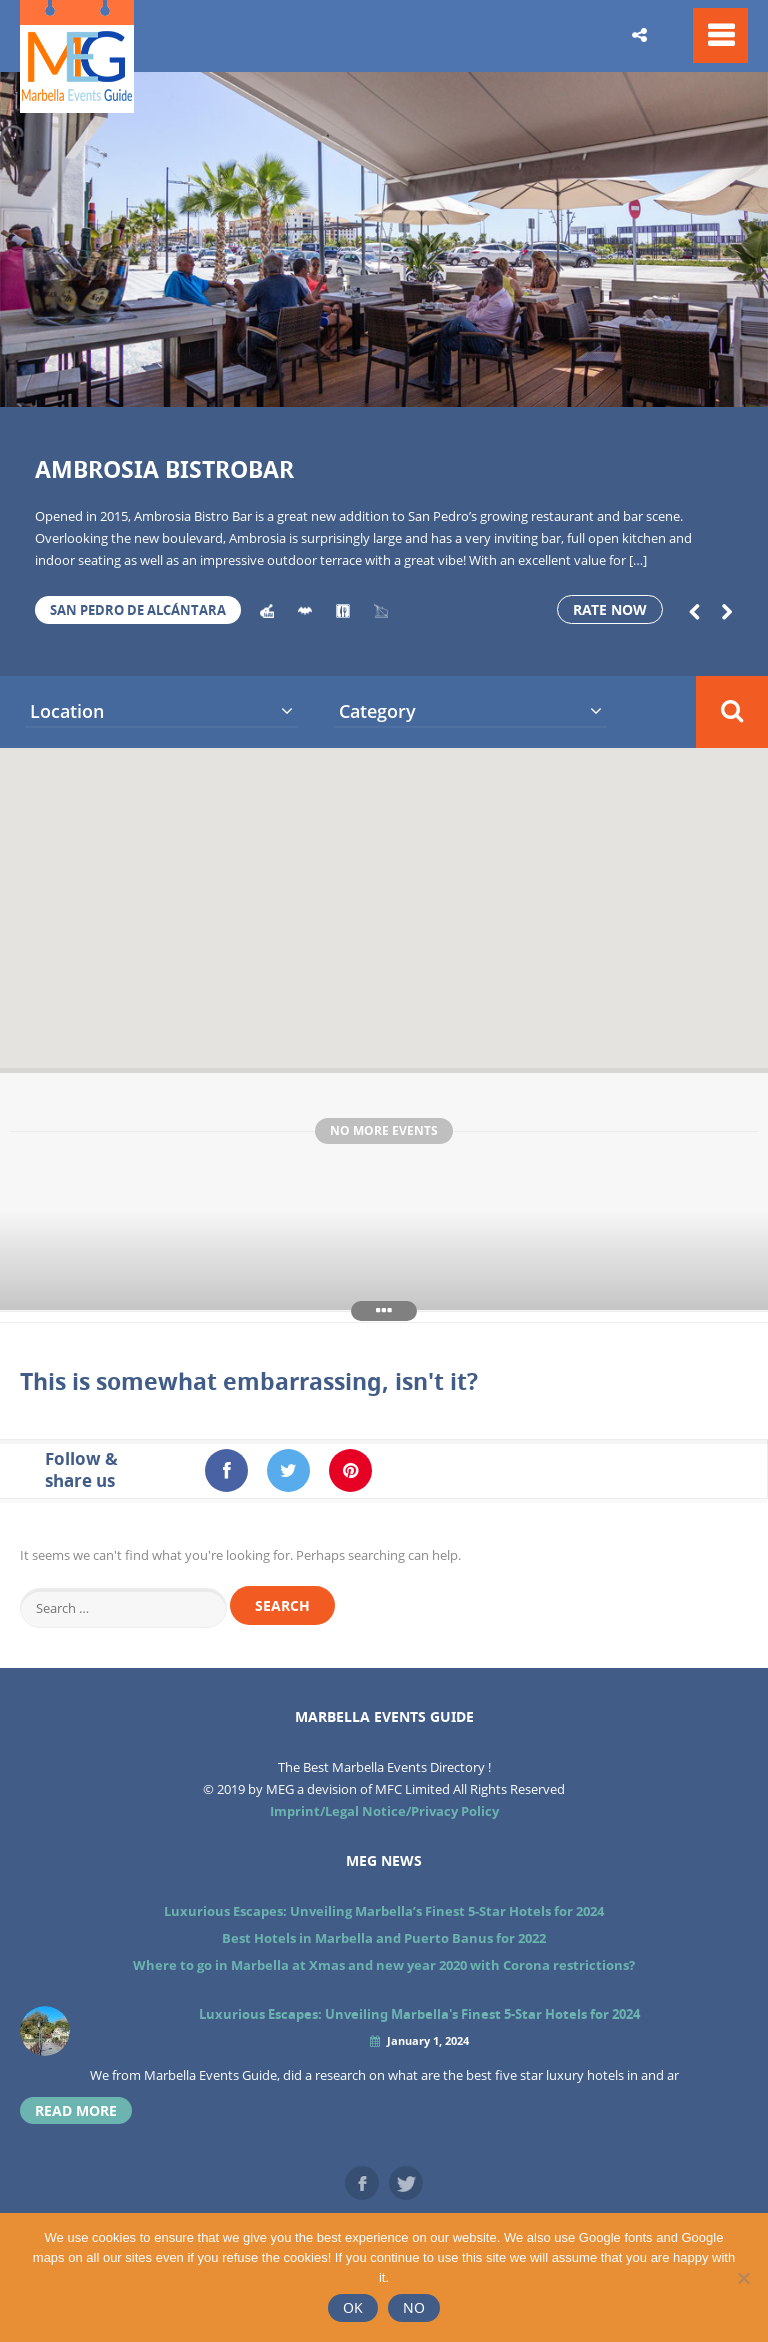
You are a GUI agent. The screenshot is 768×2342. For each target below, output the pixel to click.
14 (576, 382)
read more (76, 2110)
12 (490, 382)
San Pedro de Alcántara (138, 610)
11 (448, 382)
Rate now (610, 609)
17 (704, 382)
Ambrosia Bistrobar (164, 469)
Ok (353, 2307)
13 (533, 382)
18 (746, 382)
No (414, 2307)
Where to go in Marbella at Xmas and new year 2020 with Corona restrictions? (384, 1965)
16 (661, 382)
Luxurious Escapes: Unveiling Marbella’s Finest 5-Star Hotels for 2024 (384, 1911)
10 (405, 382)
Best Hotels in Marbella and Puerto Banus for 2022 (384, 1938)
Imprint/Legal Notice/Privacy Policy (384, 1811)
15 (618, 382)
